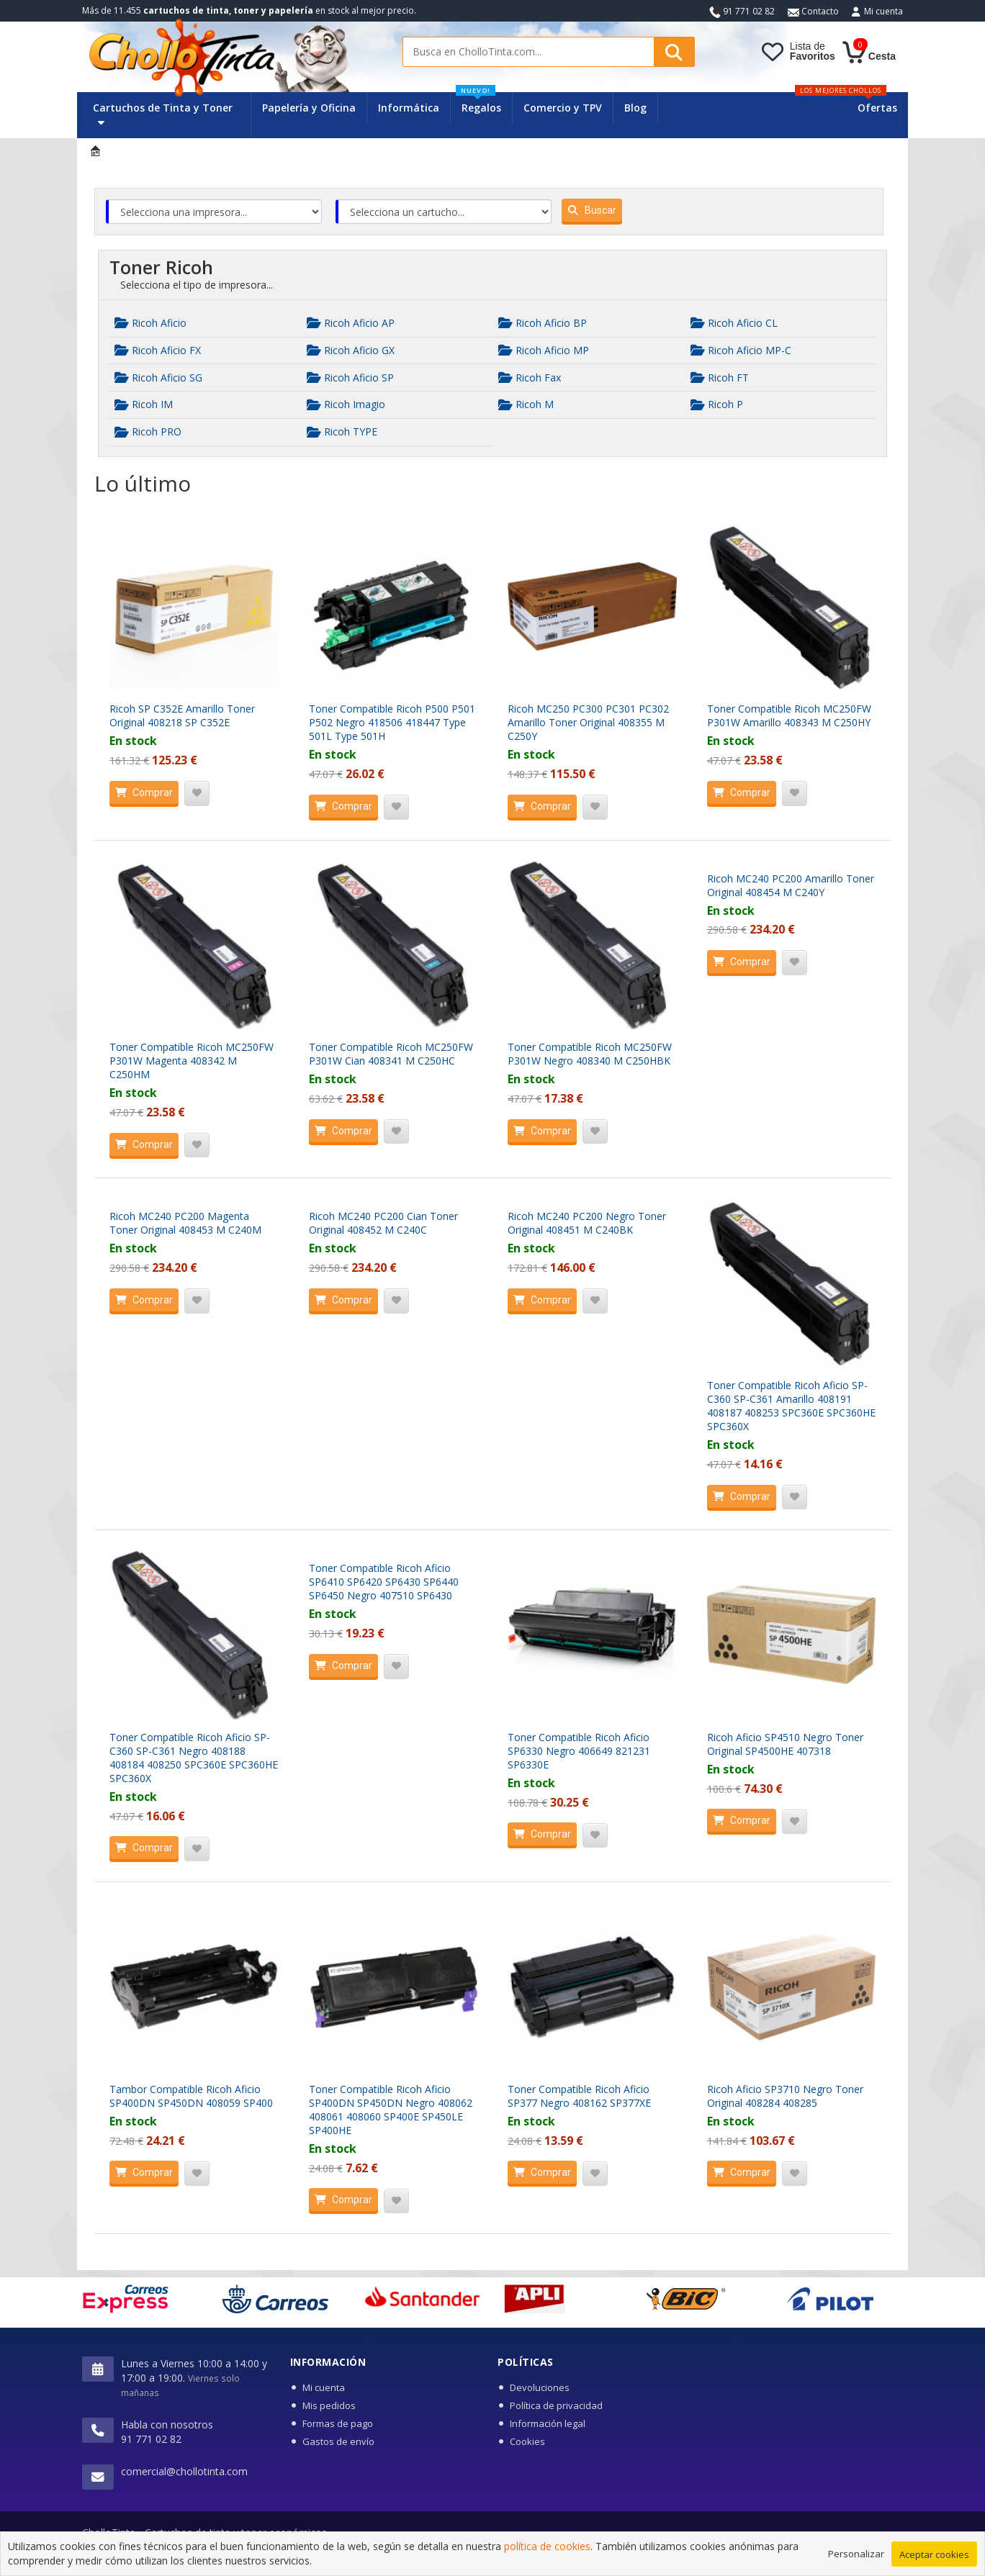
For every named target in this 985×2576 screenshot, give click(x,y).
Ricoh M (526, 404)
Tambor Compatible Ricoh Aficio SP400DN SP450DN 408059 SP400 (191, 2096)
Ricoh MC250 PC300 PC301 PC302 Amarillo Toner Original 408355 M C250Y (588, 722)
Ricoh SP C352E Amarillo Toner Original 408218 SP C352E (182, 715)
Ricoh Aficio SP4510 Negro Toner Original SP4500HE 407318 (785, 1744)
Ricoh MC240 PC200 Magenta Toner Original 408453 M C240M (185, 1223)
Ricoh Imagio (346, 404)
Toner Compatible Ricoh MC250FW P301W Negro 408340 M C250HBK (590, 1053)
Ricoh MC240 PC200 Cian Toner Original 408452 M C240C (383, 1223)
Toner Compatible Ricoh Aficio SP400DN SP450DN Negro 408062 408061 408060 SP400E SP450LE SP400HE (390, 2109)
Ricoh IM (143, 404)
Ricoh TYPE (342, 431)
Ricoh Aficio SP (350, 377)
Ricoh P (717, 404)
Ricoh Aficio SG (158, 377)
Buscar (589, 210)
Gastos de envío (338, 2441)
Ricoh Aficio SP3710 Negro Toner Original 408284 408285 (785, 2096)
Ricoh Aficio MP (543, 350)
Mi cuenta (883, 11)
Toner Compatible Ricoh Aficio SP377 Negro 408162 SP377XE (579, 2096)
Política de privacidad (556, 2405)
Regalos (478, 103)
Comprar (141, 792)
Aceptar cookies (934, 2563)
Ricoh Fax (529, 377)
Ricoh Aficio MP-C (741, 350)
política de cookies (547, 2555)
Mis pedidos (329, 2405)
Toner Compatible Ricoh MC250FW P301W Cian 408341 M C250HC (391, 1053)
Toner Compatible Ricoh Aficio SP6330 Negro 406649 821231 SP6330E (579, 1750)
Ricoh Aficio (150, 323)
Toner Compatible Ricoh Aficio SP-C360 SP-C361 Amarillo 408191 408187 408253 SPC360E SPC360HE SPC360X (791, 1405)
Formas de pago (337, 2423)
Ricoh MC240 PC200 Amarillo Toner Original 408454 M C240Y (790, 885)
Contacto (813, 11)
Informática (408, 107)
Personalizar (856, 2562)
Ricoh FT (720, 377)
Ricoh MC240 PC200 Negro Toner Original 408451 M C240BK (587, 1223)
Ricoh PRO (147, 431)
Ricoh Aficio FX (157, 350)
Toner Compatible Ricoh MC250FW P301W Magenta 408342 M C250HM (191, 1060)
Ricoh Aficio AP (351, 323)
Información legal (547, 2423)
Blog (635, 107)
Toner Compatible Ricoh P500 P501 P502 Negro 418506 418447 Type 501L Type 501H (392, 722)
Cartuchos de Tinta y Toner (163, 114)
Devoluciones (540, 2387)
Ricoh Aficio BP (542, 323)
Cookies (527, 2441)
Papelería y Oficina (309, 107)
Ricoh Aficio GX (351, 350)
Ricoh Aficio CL (734, 323)
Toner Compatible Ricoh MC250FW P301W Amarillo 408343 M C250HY (789, 715)
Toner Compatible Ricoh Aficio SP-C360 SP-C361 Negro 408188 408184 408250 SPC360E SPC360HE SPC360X (193, 1757)
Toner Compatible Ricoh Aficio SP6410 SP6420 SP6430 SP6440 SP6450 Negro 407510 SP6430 (384, 1581)
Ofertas (877, 107)
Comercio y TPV (562, 107)
